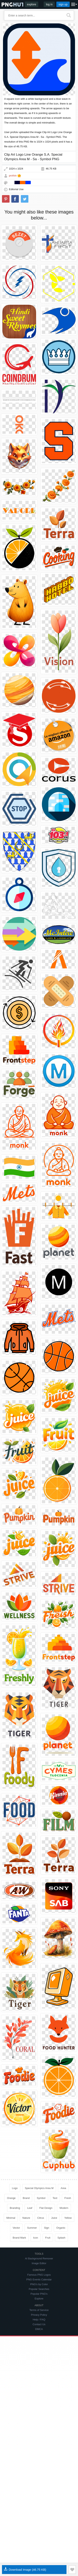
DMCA (39, 2329)
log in (49, 4)
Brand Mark (19, 2237)
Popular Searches (39, 2289)
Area (63, 2188)
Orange (11, 2198)
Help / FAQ (39, 2319)
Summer (32, 2227)
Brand (26, 2198)
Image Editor (39, 2263)
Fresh (68, 2198)
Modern (64, 2207)
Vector (16, 2227)
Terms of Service (39, 2310)
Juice (54, 2217)
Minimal (10, 2217)
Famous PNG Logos (39, 2274)
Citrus (40, 2217)
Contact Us (39, 2324)
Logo (15, 2188)
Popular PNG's (39, 2293)
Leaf (29, 2207)
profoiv (13, 175)
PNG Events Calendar (39, 2279)
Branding (15, 2207)
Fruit (47, 2237)
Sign (46, 2227)
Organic (60, 2227)
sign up (63, 4)
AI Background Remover (39, 2258)
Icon (35, 2237)
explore (31, 4)
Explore (39, 2298)
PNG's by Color (39, 2284)
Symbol (41, 2198)
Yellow (68, 2217)
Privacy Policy (39, 2314)
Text (55, 2198)
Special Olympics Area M (39, 2188)
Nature (26, 2217)
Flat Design (45, 2207)
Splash (61, 2237)
